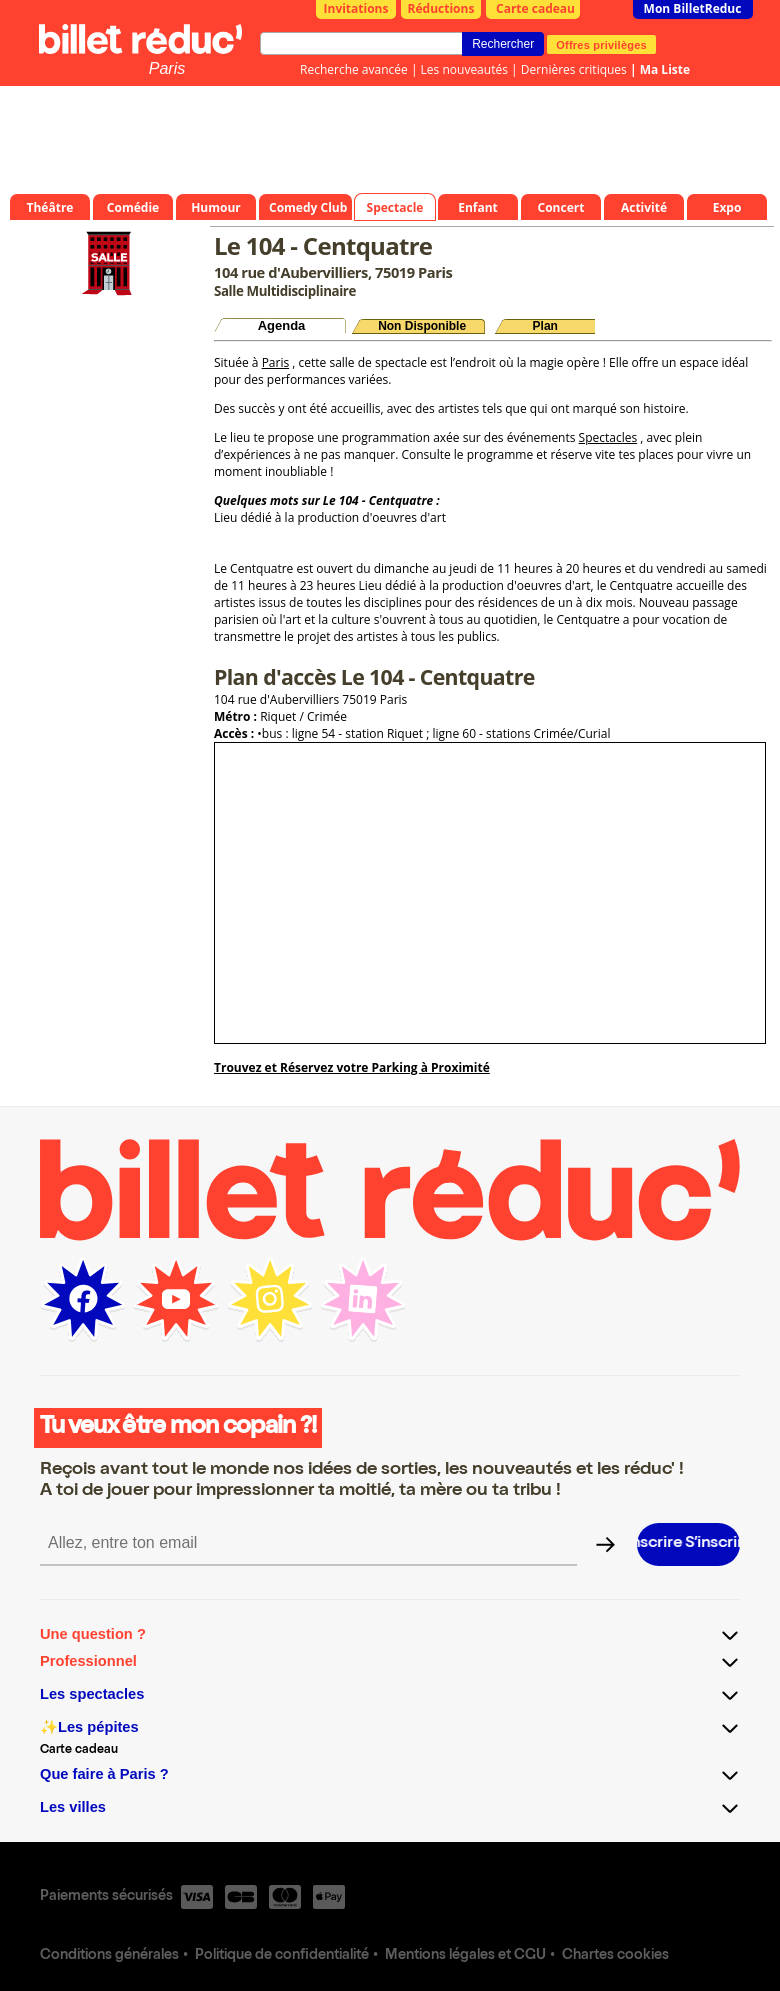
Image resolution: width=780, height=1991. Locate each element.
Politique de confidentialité (282, 1956)
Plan (545, 326)
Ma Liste (665, 69)
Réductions (441, 8)
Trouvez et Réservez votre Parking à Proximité (352, 1067)
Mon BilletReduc (693, 8)
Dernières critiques (574, 69)
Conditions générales (109, 1956)
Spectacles (608, 437)
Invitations (356, 8)
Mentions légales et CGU (465, 1956)
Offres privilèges (601, 44)
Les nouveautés (464, 69)
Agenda (282, 325)
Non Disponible (422, 326)
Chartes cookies (615, 1956)
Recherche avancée (354, 69)
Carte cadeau (535, 8)
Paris (167, 68)
